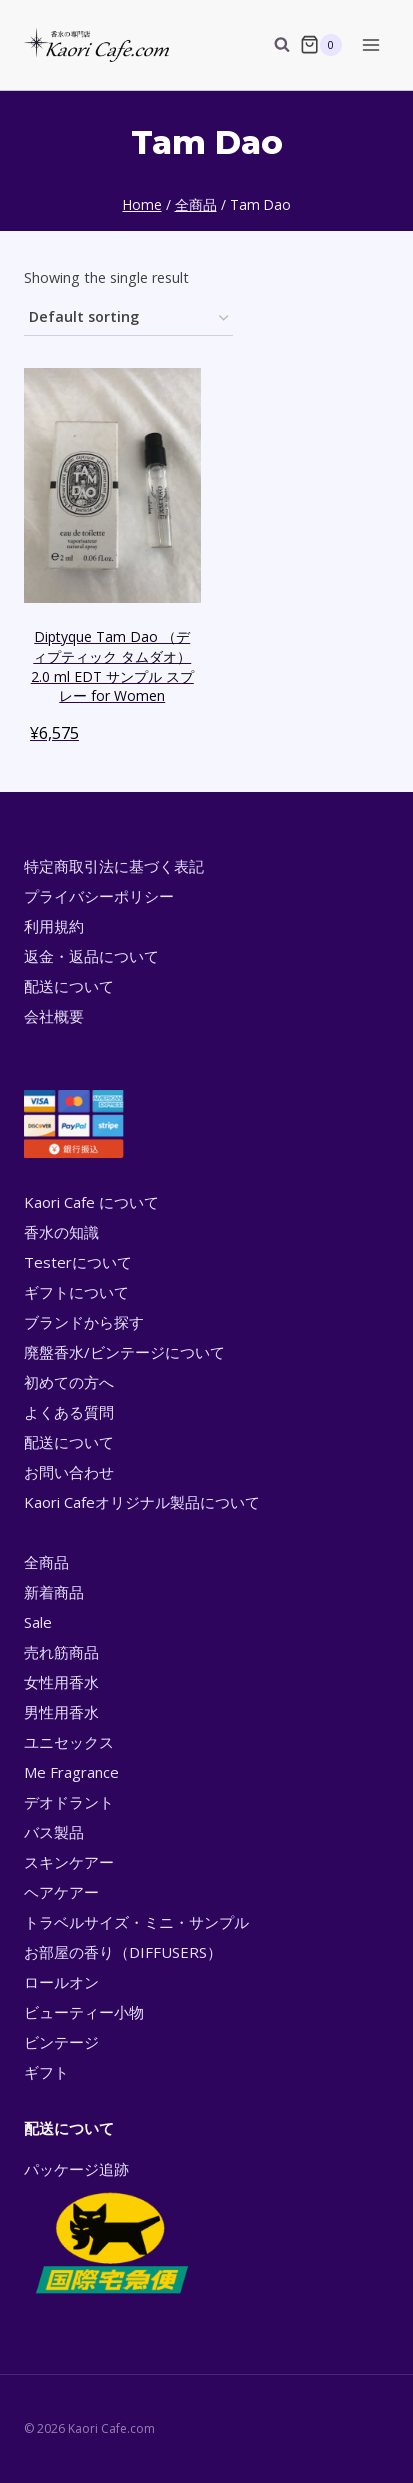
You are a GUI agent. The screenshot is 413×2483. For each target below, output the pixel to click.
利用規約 (54, 926)
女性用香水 (61, 1682)
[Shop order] (128, 318)
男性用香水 (61, 1712)
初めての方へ (69, 1382)
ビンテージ (61, 2042)
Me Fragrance (71, 1772)
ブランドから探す (84, 1322)
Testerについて (78, 1262)
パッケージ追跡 (110, 2229)
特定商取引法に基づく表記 (114, 866)
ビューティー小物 (84, 2012)
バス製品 (54, 1832)
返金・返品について (91, 956)
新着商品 (54, 1592)
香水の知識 (61, 1232)
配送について (69, 986)
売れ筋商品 (61, 1652)
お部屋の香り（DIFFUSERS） (123, 1952)
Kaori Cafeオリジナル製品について (142, 1502)
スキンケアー (69, 1862)
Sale (38, 1622)
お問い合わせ (69, 1472)
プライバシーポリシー (99, 896)
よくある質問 (69, 1412)
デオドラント (69, 1802)
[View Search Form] (272, 45)
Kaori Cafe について (91, 1202)
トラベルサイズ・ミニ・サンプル (136, 1922)
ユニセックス (69, 1742)
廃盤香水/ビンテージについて (124, 1352)
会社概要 (54, 1016)
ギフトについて (76, 1292)
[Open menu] (370, 44)
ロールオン (61, 1982)
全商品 (46, 1562)
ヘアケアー (61, 1892)
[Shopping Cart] (321, 45)
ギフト (46, 2072)
